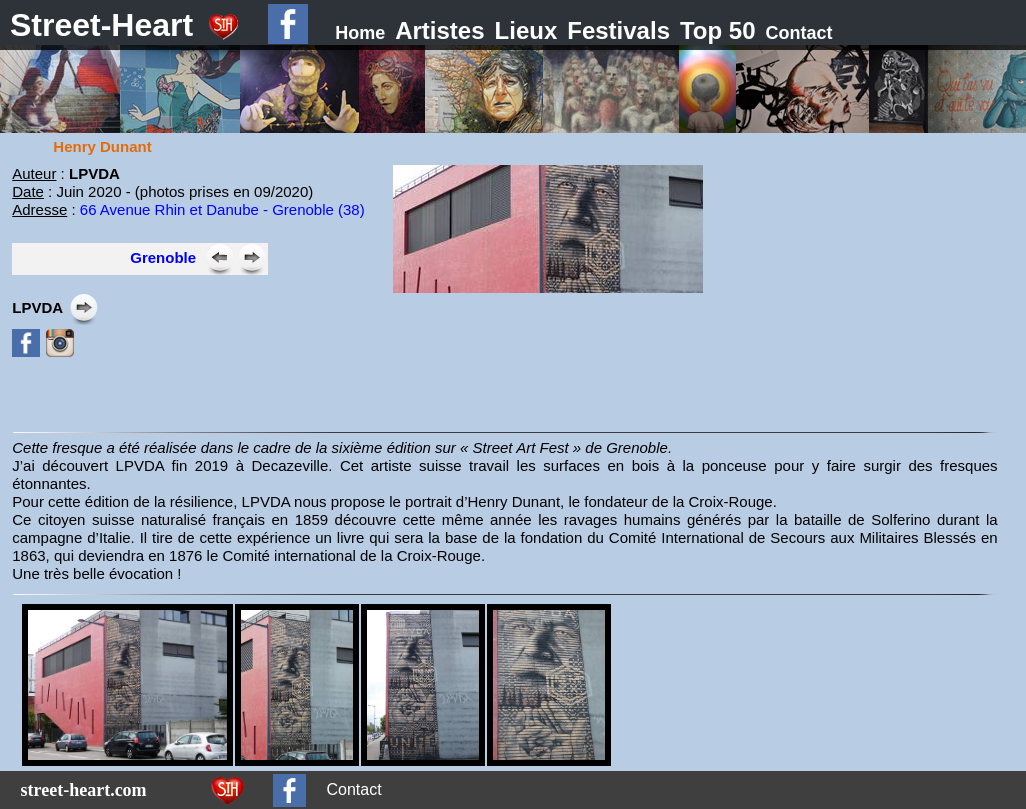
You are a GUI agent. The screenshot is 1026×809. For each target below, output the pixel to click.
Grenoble (163, 257)
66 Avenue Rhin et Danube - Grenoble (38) (222, 209)
